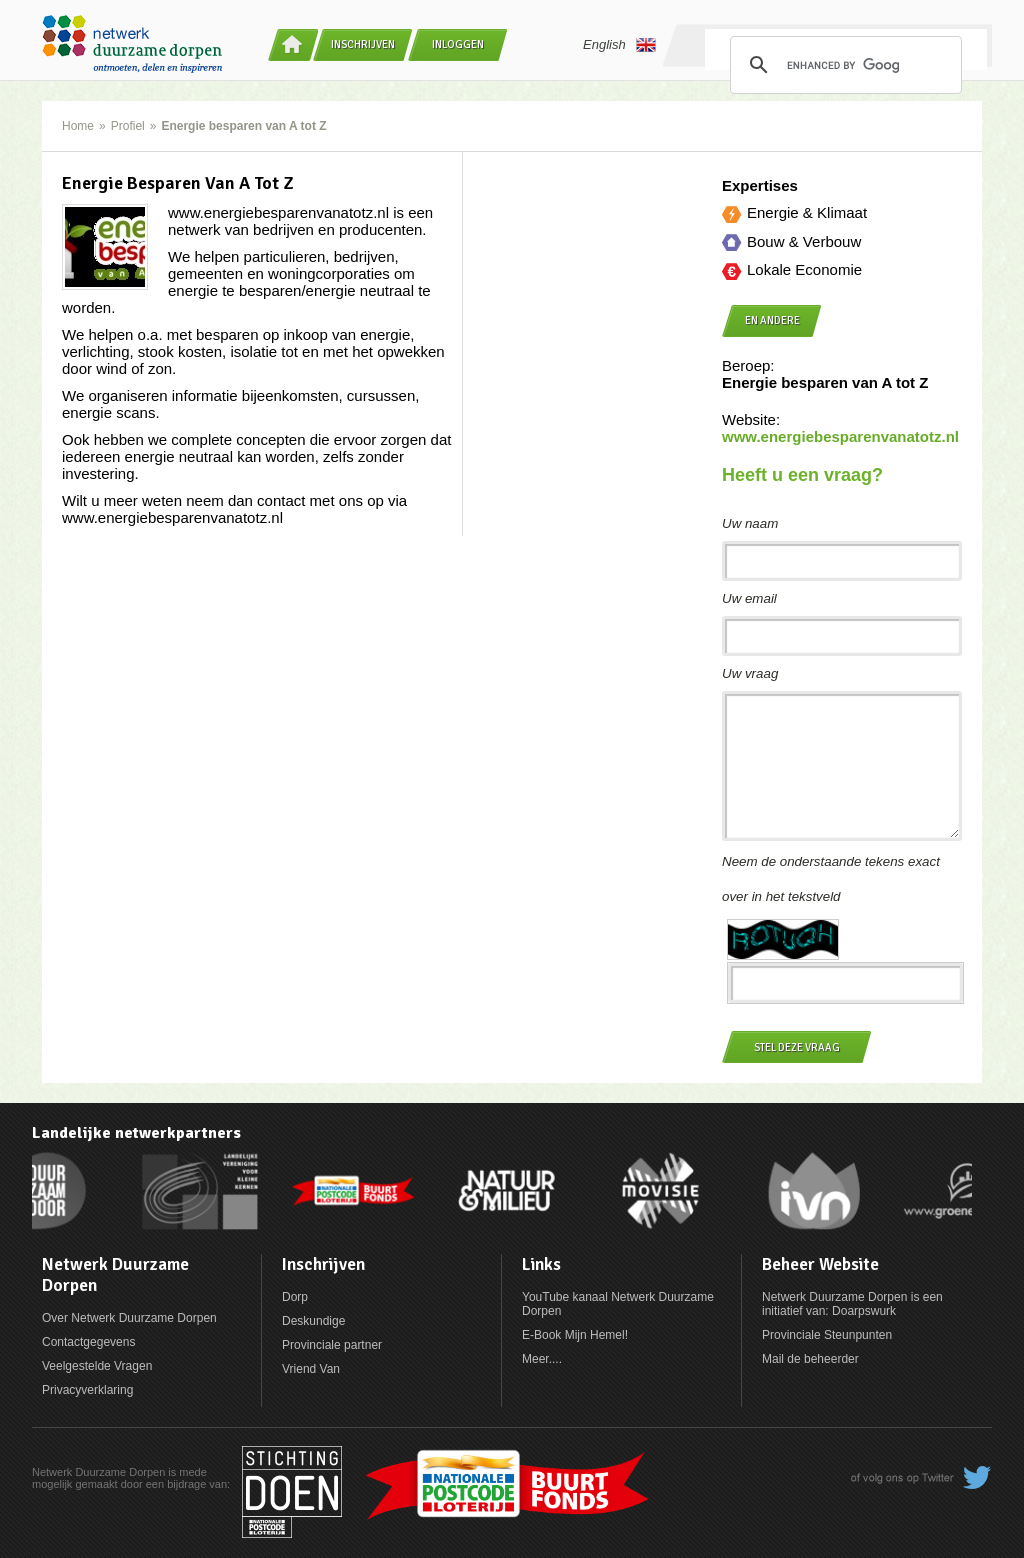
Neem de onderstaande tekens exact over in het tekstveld (831, 879)
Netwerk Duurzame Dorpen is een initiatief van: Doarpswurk (852, 1304)
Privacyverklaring (87, 1390)
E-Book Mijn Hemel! (575, 1335)
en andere (772, 320)
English (619, 45)
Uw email (749, 598)
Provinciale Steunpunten (827, 1335)
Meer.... (542, 1359)
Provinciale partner (332, 1345)
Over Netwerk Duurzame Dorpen (129, 1318)
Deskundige (313, 1321)
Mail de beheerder (810, 1359)
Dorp (295, 1297)
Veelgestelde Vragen (97, 1366)
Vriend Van (311, 1369)
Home (78, 126)
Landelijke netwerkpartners (136, 1133)
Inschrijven (363, 44)
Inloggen (458, 44)
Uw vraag (750, 673)
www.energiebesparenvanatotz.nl (840, 436)
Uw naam (750, 523)
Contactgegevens (88, 1342)
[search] (843, 65)
